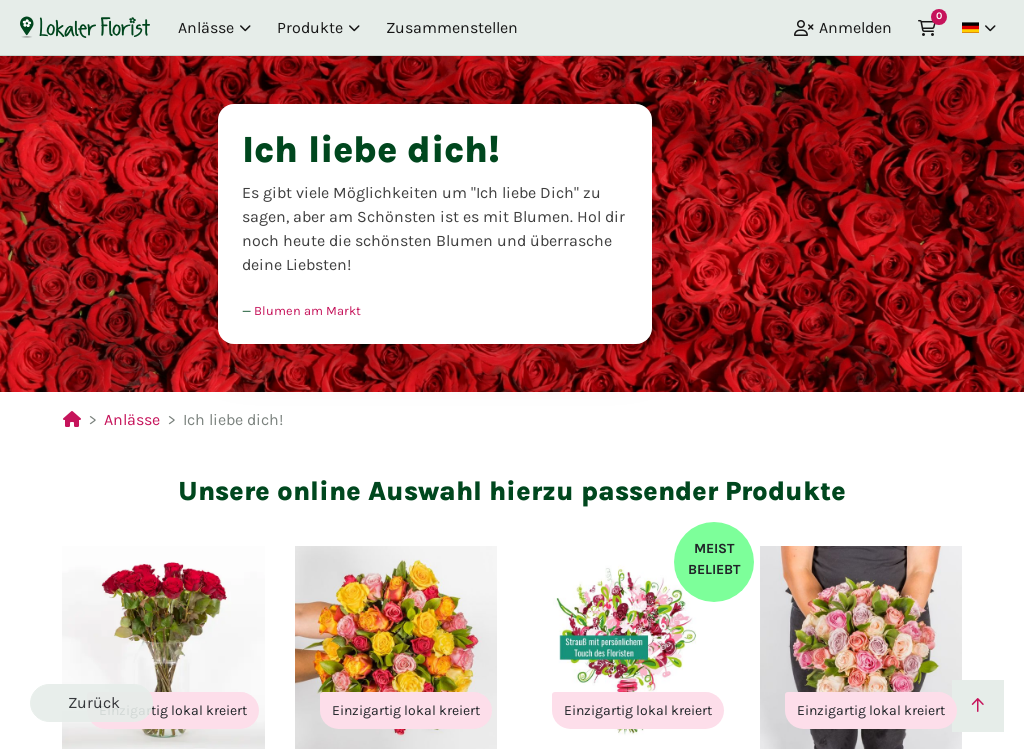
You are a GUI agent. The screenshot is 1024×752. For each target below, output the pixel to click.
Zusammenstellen (452, 27)
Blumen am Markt (307, 310)
